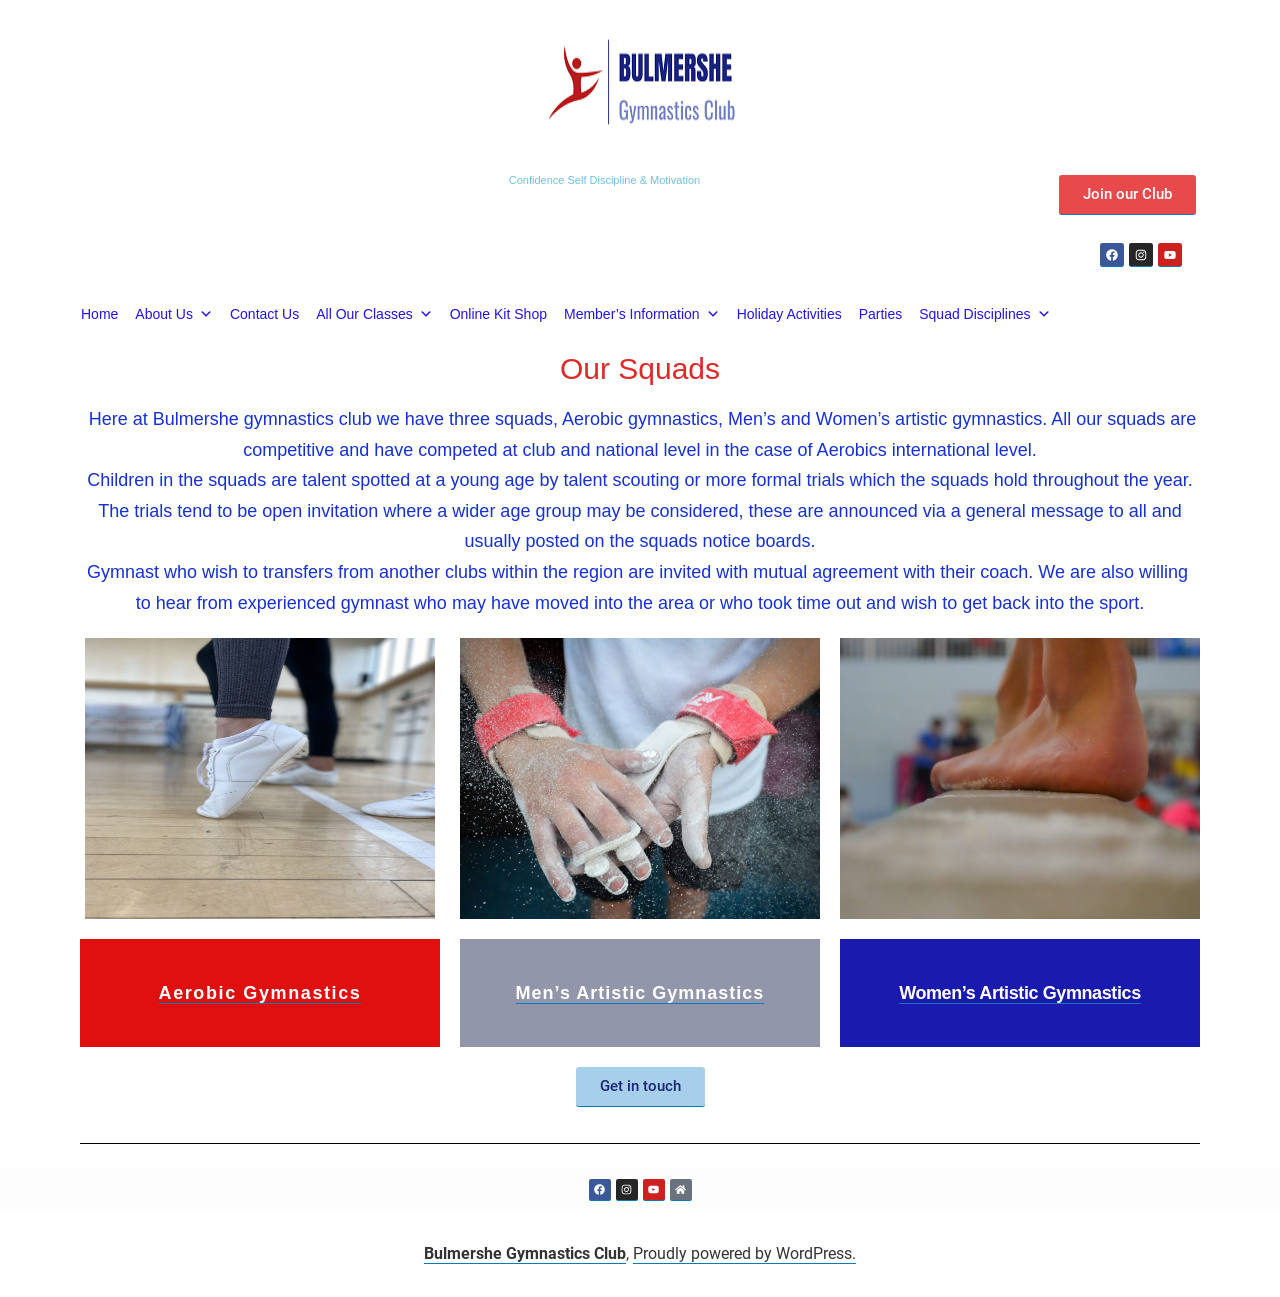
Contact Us (264, 314)
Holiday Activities (789, 314)
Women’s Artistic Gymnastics (1020, 993)
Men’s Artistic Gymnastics (640, 993)
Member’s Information (642, 314)
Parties (881, 314)
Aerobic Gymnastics (260, 993)
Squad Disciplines (984, 314)
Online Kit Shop (498, 314)
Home (99, 314)
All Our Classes (374, 314)
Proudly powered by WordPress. (744, 1253)
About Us (174, 314)
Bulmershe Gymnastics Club (525, 1253)
